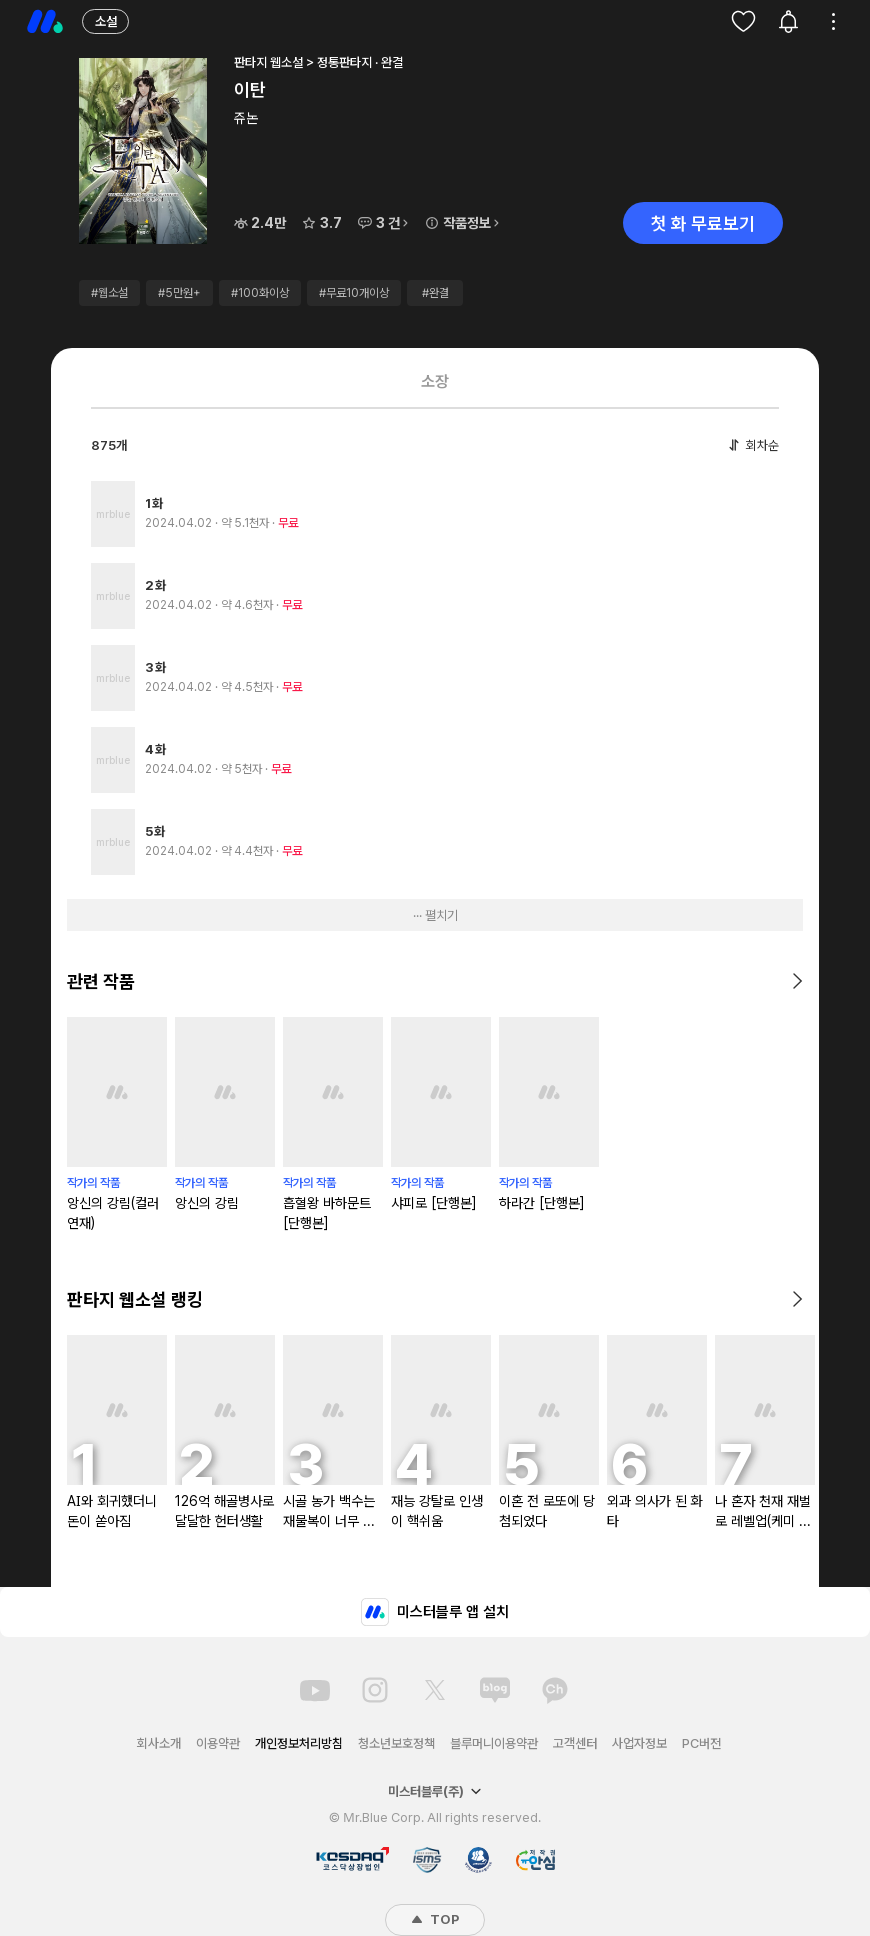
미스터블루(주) (435, 1791)
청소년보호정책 (396, 1743)
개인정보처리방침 (299, 1743)
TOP (435, 1919)
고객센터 (575, 1743)
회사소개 (159, 1743)
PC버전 (701, 1743)
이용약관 (218, 1743)
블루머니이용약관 (494, 1743)
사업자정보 (639, 1743)
